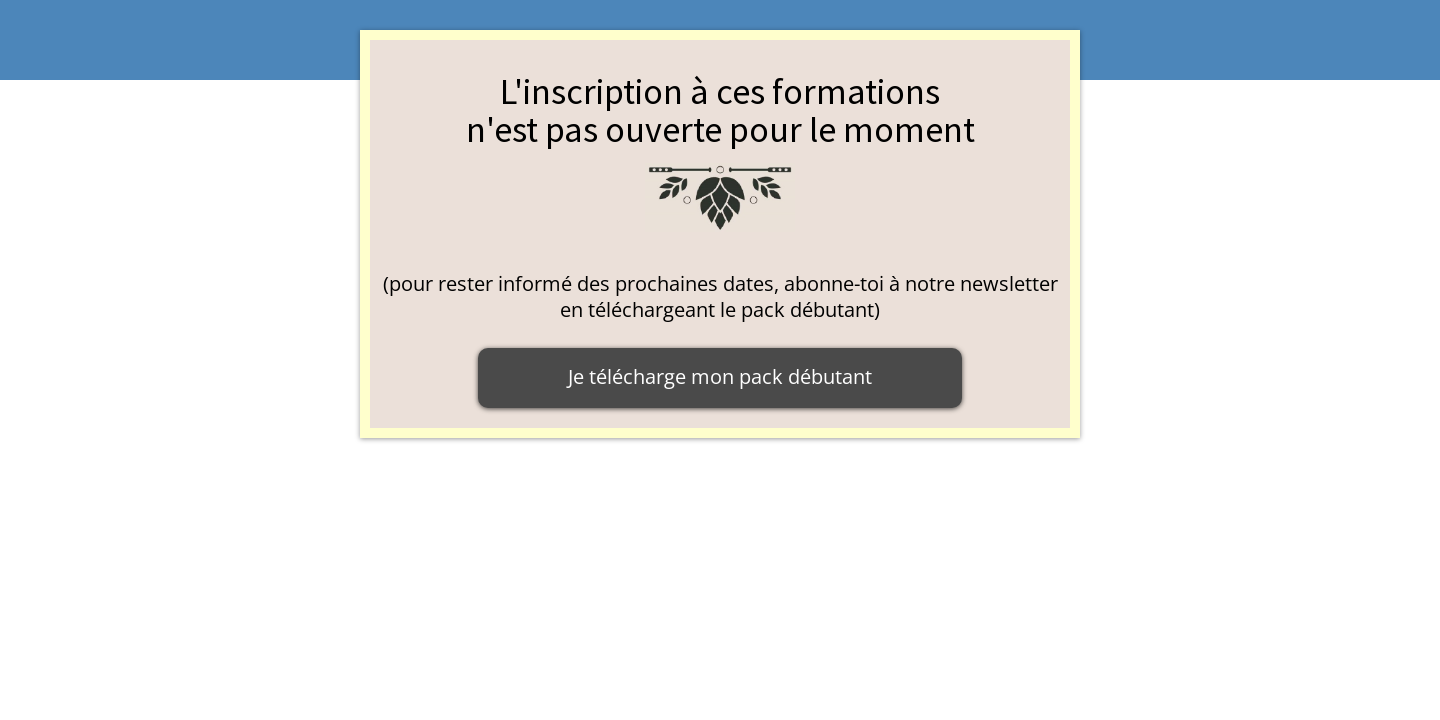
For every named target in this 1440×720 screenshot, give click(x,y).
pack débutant (807, 309)
